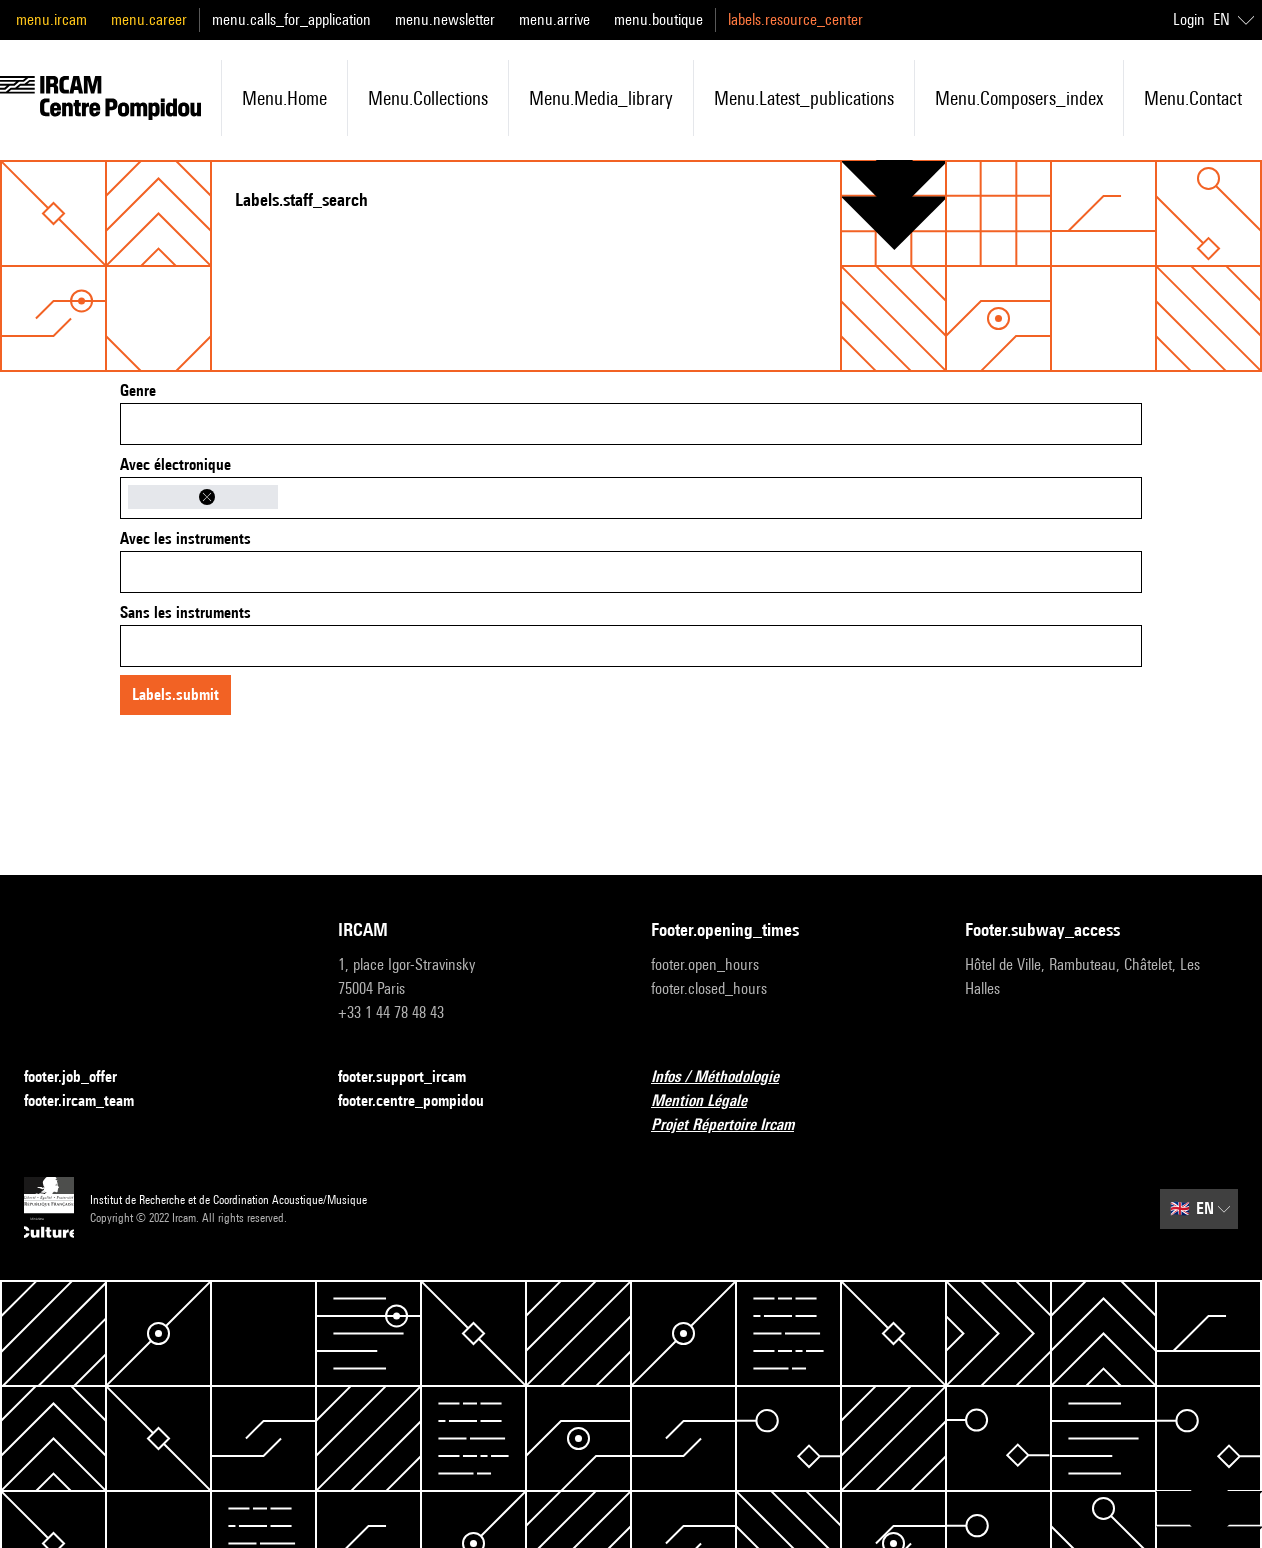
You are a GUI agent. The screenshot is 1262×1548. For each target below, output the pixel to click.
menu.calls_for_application (291, 19)
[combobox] (631, 424)
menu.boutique (658, 19)
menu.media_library (601, 98)
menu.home (284, 98)
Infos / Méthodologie (727, 1077)
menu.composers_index (1019, 98)
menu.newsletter (445, 19)
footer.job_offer (82, 1077)
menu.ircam (51, 19)
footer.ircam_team (91, 1101)
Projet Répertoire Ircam (734, 1125)
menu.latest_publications (804, 98)
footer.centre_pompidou (423, 1101)
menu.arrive (554, 19)
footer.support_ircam (414, 1077)
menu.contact (1193, 98)
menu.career (149, 19)
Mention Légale (711, 1101)
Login (1189, 19)
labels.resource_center (795, 19)
